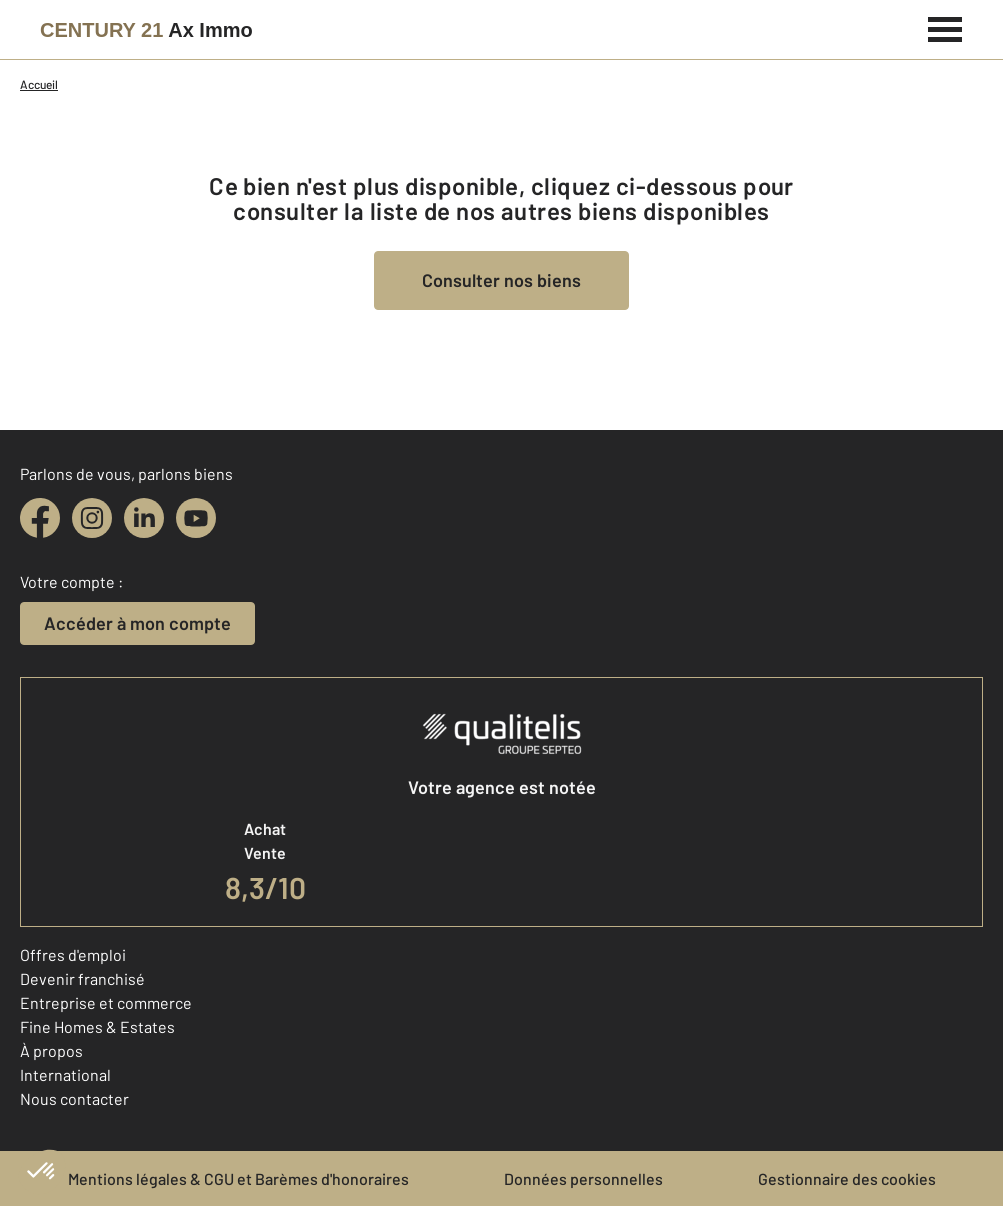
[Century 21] (146, 30)
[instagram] (92, 518)
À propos (51, 1050)
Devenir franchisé (82, 978)
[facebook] (40, 518)
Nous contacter (74, 1098)
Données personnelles (583, 1178)
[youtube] (196, 518)
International (65, 1074)
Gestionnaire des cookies (847, 1178)
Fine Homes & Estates (97, 1026)
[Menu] (945, 27)
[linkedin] (144, 518)
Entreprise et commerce (106, 1002)
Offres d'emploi (73, 954)
